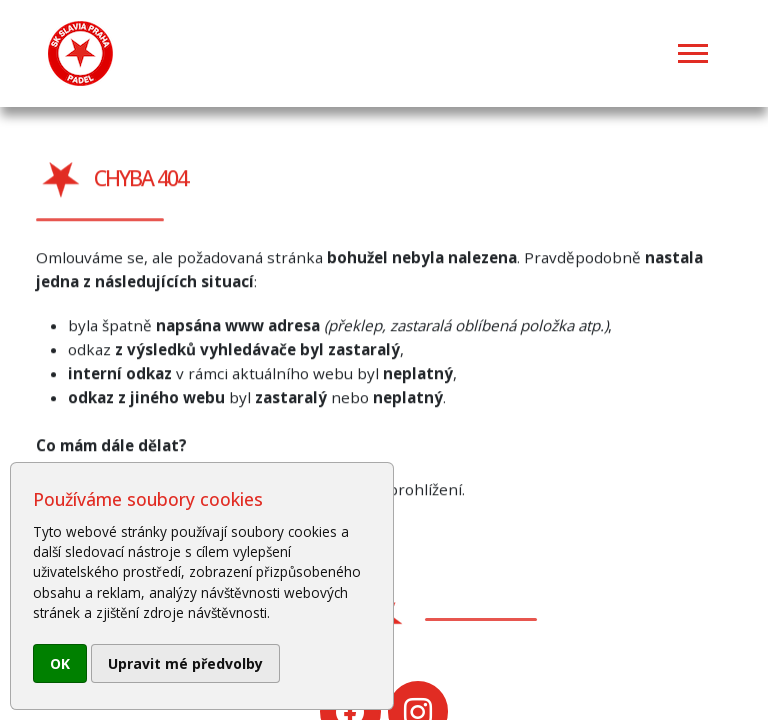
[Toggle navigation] (693, 53)
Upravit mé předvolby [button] (185, 663)
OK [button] (60, 663)
